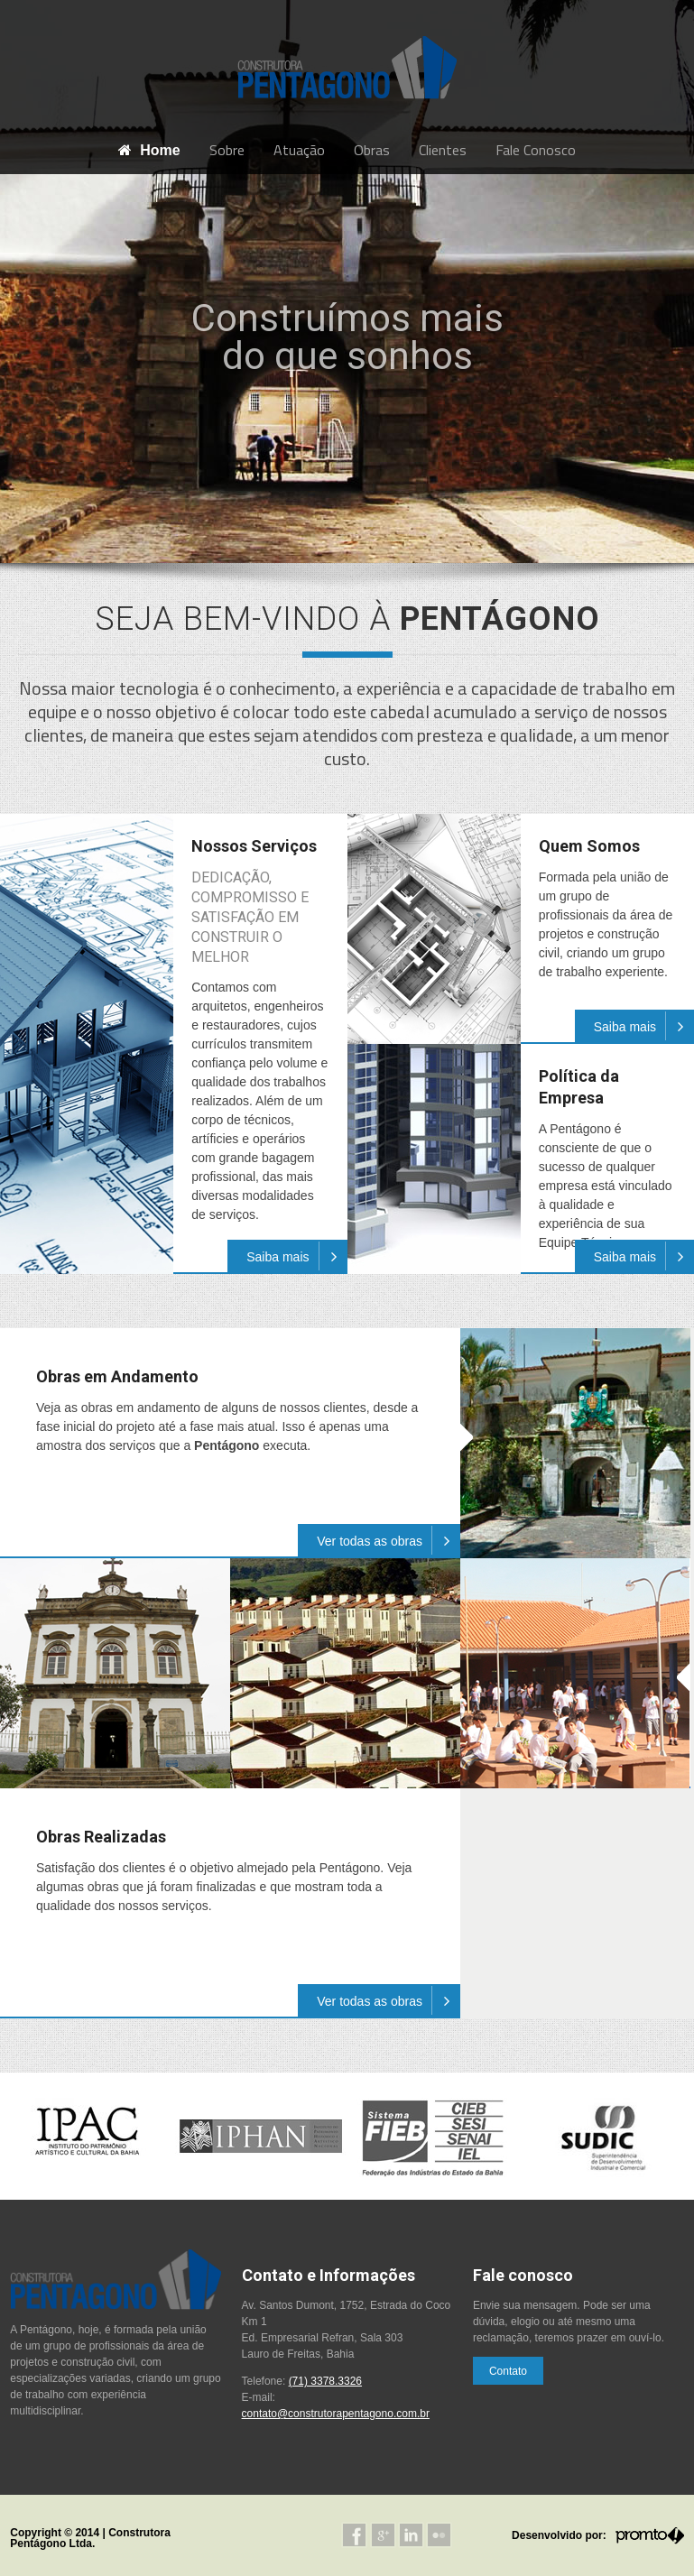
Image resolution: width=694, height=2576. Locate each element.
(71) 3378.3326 (325, 2381)
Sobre (227, 150)
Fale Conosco (535, 150)
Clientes (443, 150)
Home (149, 150)
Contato (508, 2371)
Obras (372, 150)
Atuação (299, 150)
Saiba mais (296, 1256)
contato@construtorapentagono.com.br (336, 2413)
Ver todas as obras (388, 1540)
